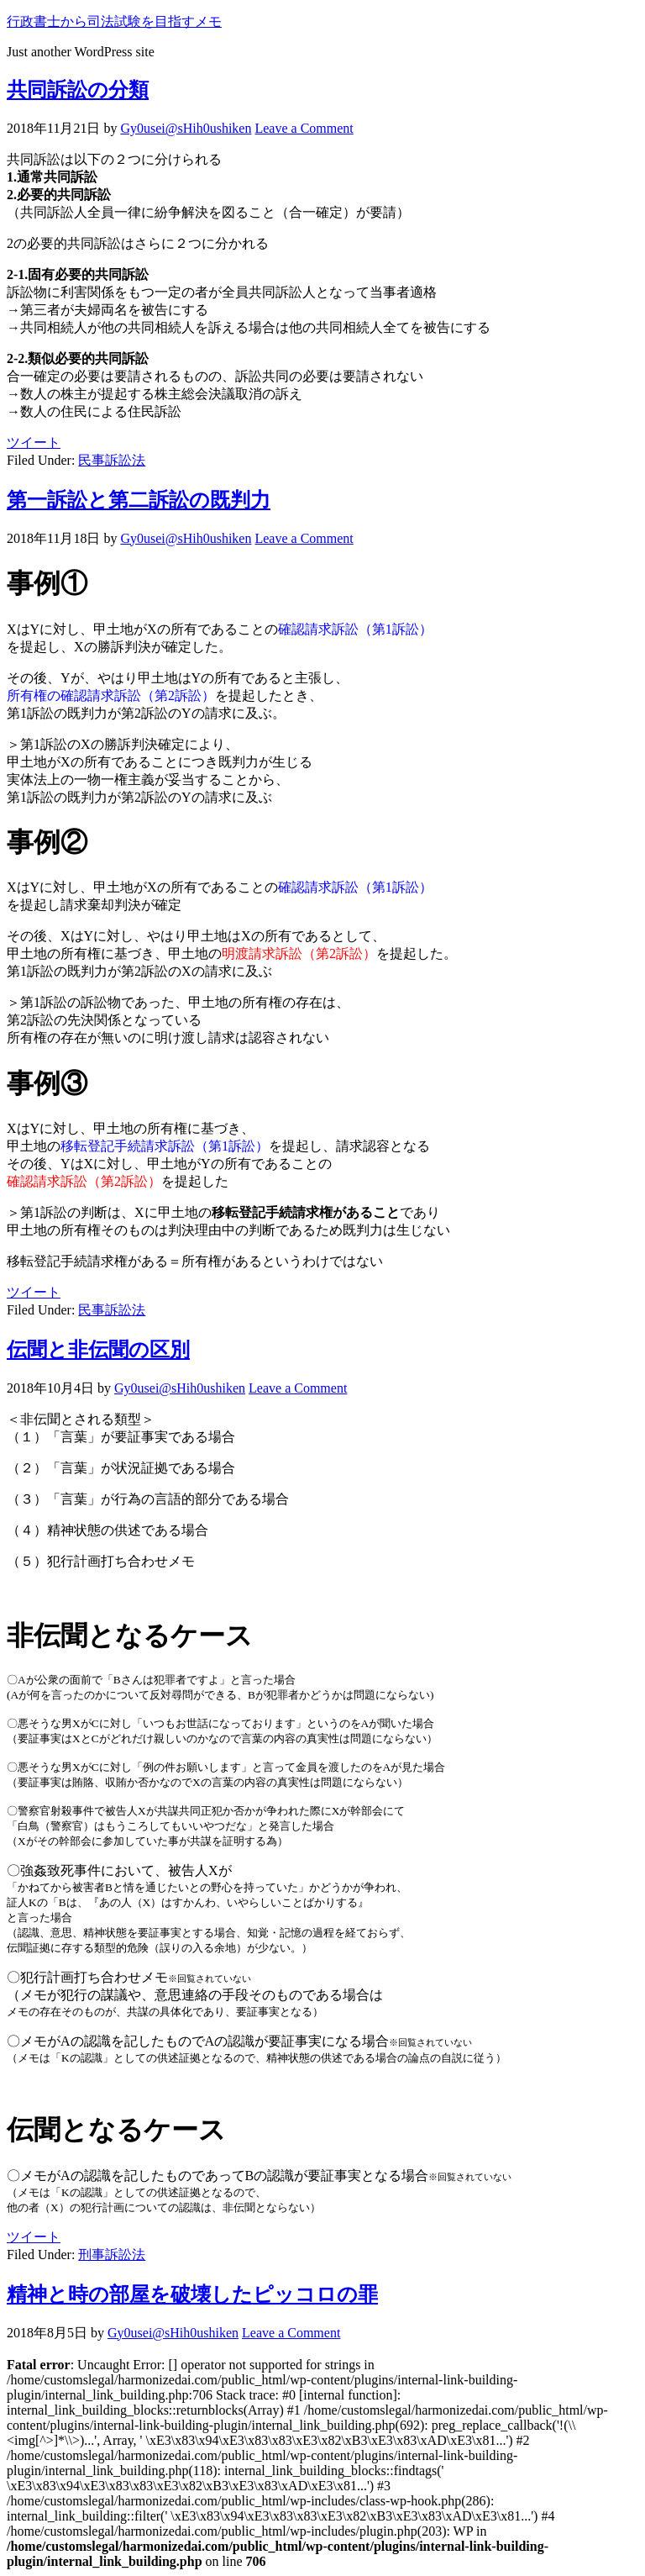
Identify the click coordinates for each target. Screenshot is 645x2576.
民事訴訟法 (111, 460)
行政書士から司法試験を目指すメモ (114, 21)
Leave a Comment (303, 128)
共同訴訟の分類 (78, 90)
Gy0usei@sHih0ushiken (185, 128)
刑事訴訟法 (111, 2254)
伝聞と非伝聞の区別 (98, 1350)
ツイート (33, 442)
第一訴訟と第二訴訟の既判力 (138, 500)
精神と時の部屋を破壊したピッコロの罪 (192, 2294)
